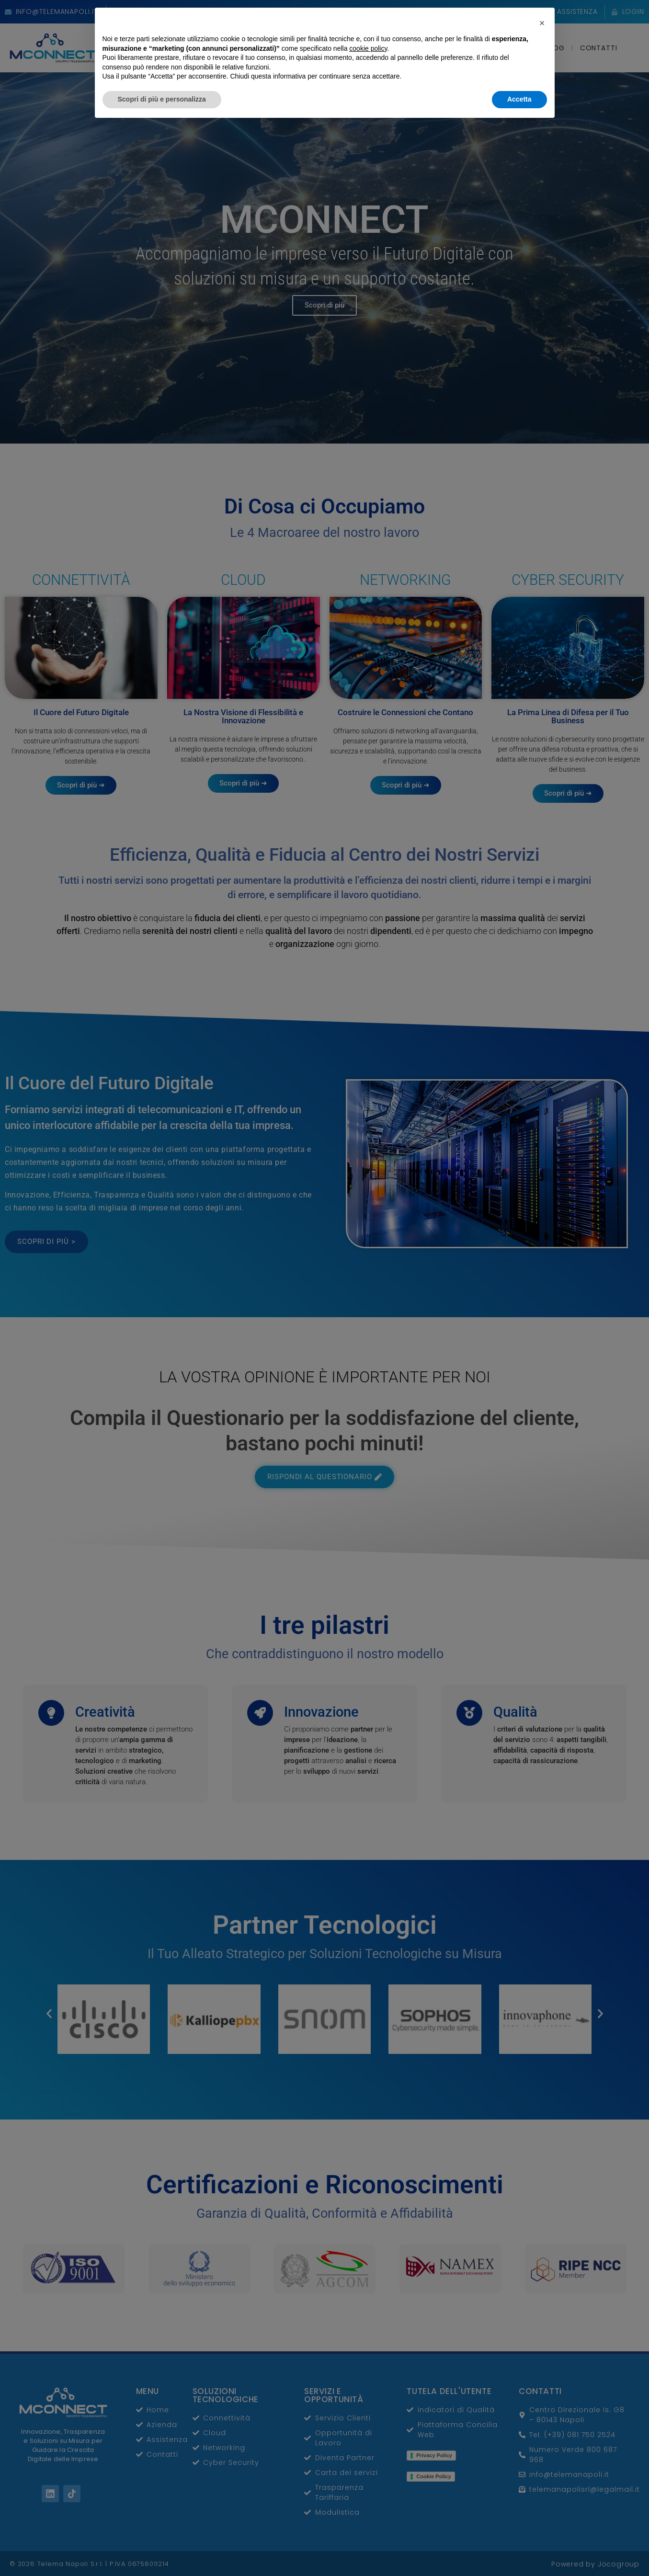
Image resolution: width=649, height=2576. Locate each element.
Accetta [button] (519, 2549)
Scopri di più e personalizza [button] (162, 2549)
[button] (542, 2473)
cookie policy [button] (368, 2499)
